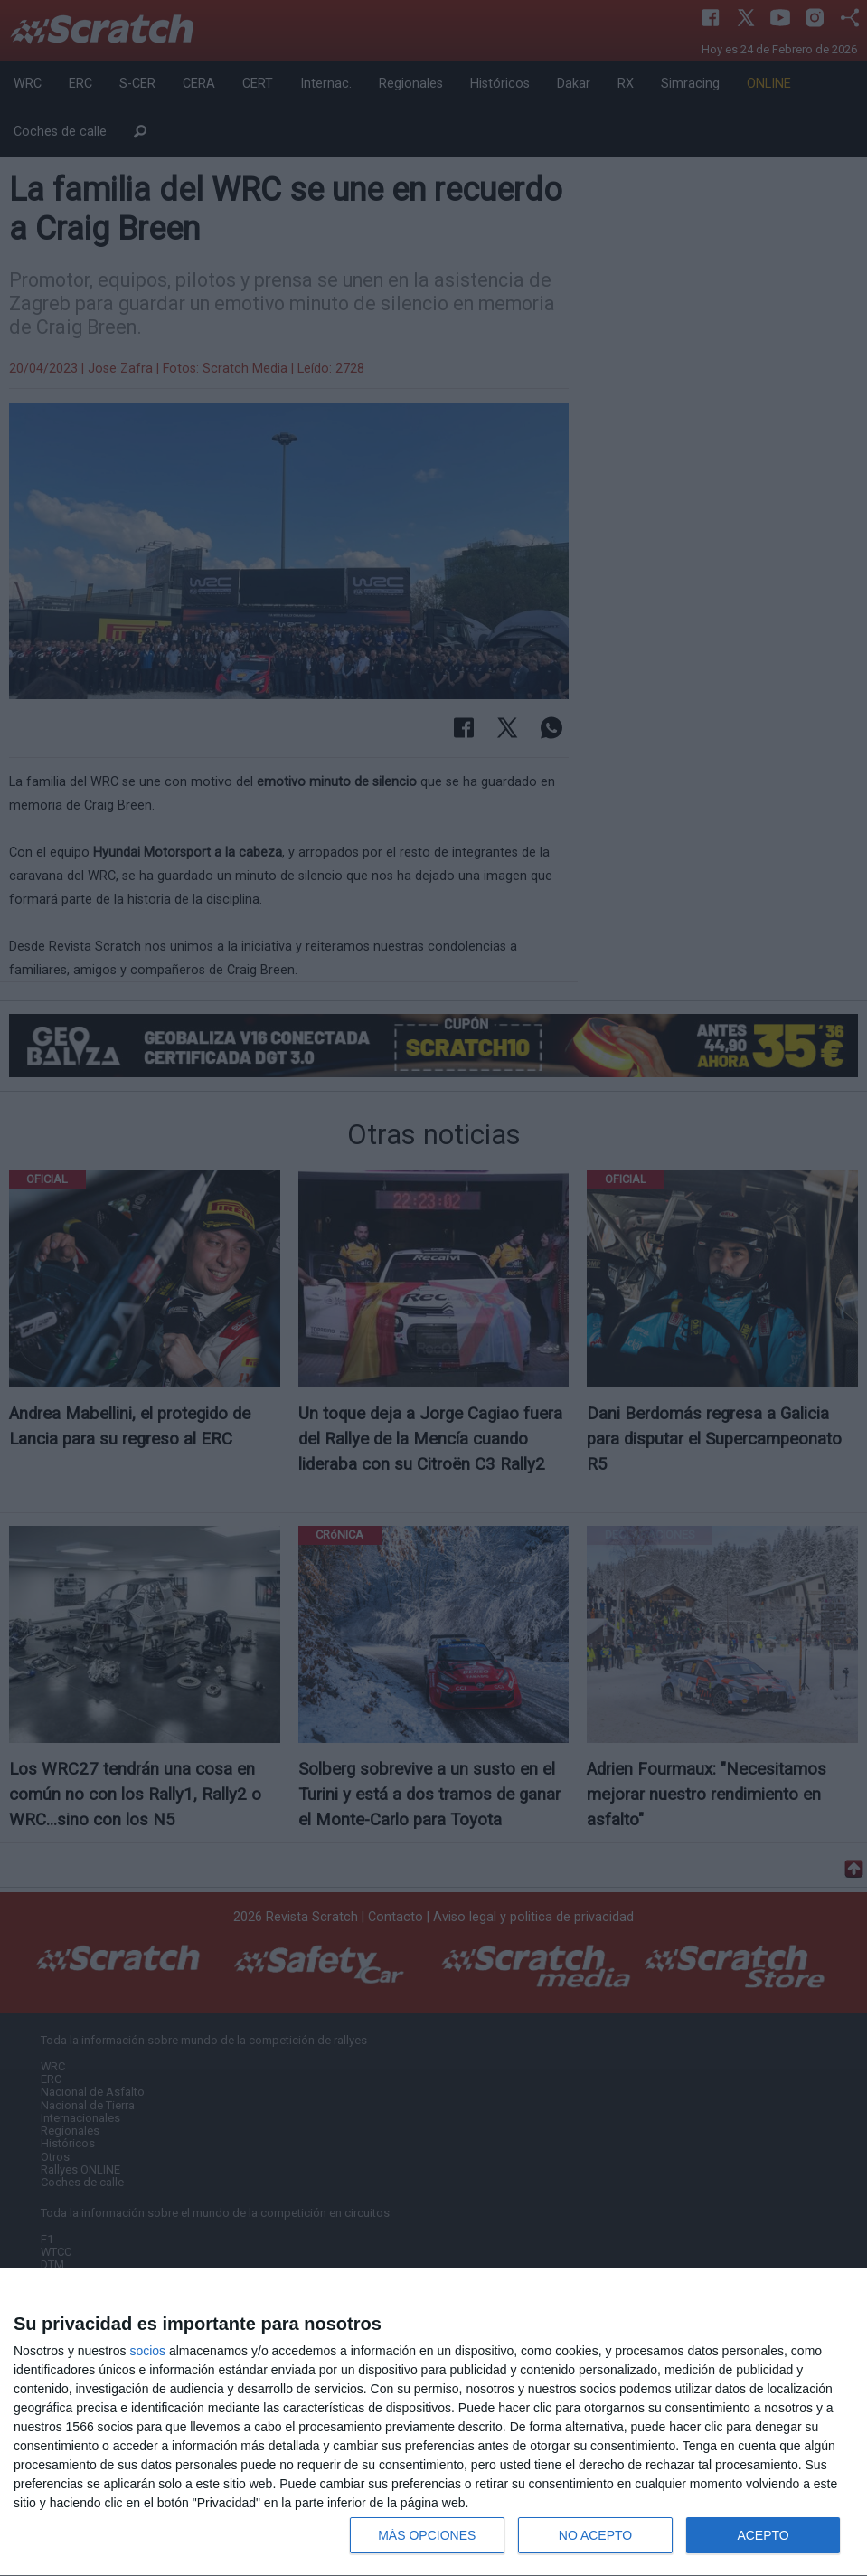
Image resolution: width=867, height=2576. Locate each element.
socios (147, 2350)
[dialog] (433, 2422)
